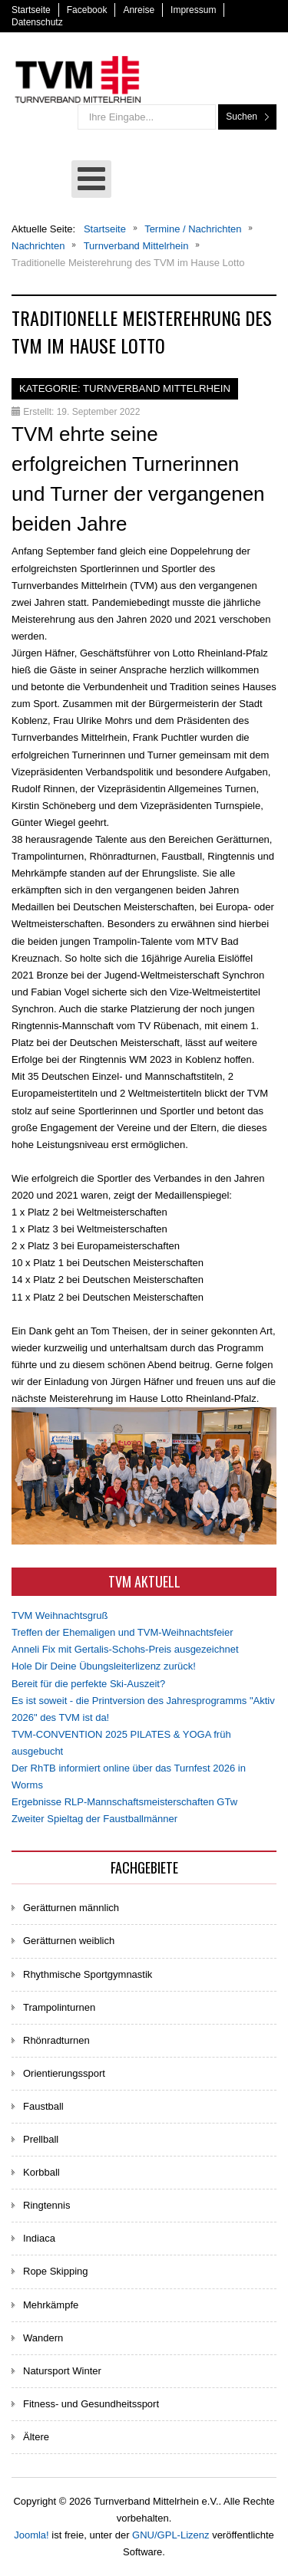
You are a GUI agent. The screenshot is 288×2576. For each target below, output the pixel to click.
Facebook (87, 10)
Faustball (43, 2106)
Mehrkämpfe (50, 2305)
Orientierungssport (64, 2073)
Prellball (40, 2139)
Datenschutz (37, 22)
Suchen (241, 116)
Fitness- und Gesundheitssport (91, 2404)
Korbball (41, 2172)
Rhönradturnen (56, 2040)
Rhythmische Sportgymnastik (87, 1974)
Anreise (138, 10)
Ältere (36, 2437)
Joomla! (31, 2535)
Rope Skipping (55, 2271)
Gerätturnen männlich (71, 1907)
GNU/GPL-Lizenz (170, 2535)
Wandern (43, 2338)
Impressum (193, 10)
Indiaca (39, 2238)
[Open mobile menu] (91, 179)
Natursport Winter (62, 2371)
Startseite (31, 10)
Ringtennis (46, 2205)
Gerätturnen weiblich (68, 1940)
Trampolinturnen (59, 2007)
